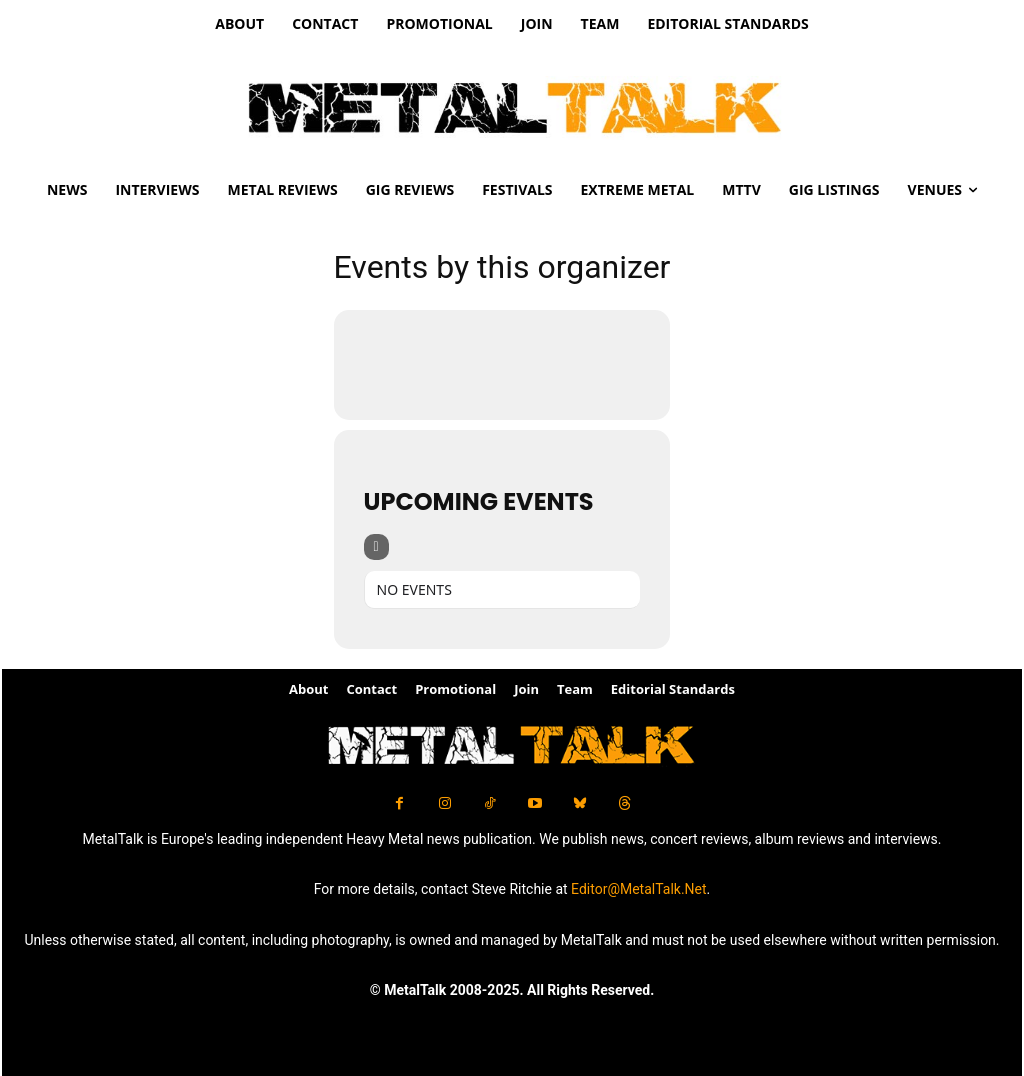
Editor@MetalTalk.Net (639, 889)
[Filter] (376, 547)
